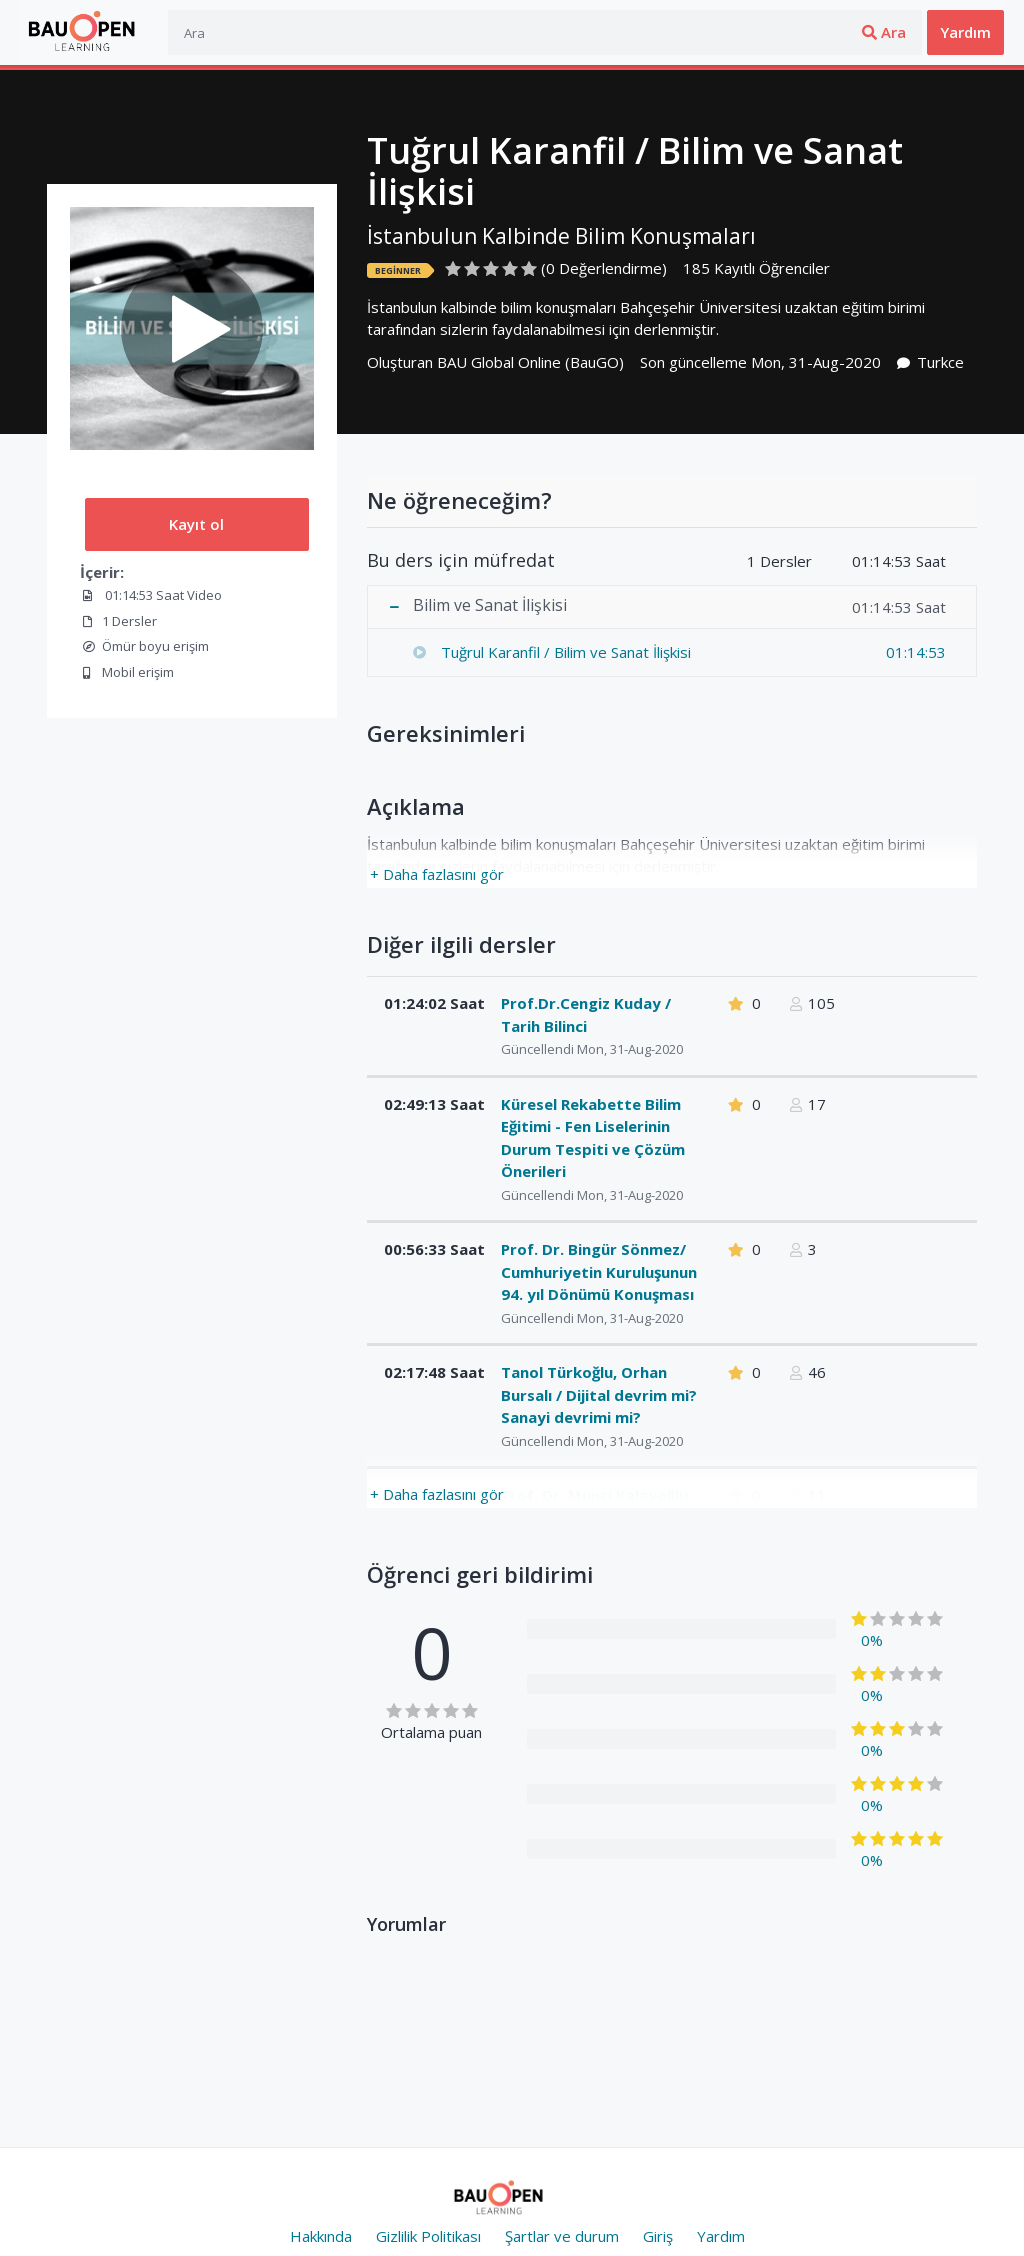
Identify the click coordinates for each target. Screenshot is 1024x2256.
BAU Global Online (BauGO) (530, 362)
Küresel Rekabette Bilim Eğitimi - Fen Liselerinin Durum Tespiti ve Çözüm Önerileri (593, 1138)
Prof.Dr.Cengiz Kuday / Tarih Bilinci (586, 1014)
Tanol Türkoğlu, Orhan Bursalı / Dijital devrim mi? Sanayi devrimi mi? (599, 1394)
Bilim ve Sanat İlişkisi (490, 605)
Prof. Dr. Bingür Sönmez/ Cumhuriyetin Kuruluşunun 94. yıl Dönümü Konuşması (599, 1271)
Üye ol (886, 32)
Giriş (816, 32)
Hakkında (321, 2236)
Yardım (965, 32)
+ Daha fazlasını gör (437, 874)
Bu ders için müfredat (461, 561)
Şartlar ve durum (562, 2236)
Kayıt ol (196, 524)
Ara (729, 32)
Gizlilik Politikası (428, 2236)
